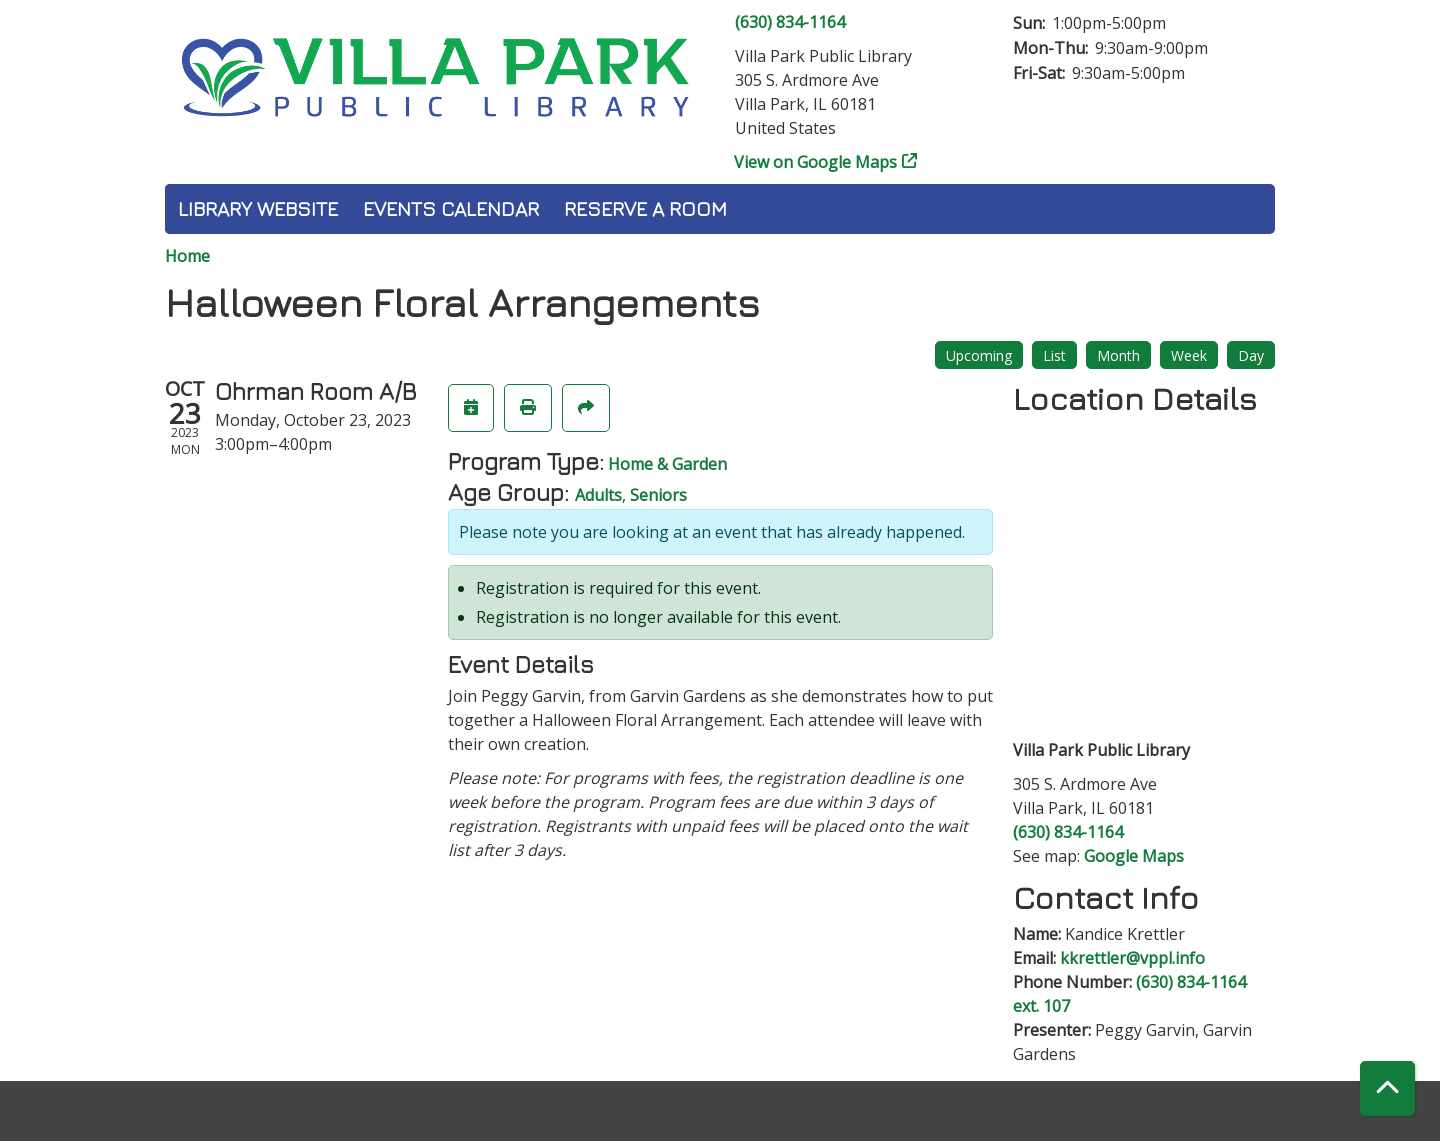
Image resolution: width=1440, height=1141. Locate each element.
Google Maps (1134, 856)
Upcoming (979, 355)
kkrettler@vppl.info (1132, 958)
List (1054, 355)
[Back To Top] (1387, 1088)
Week (1189, 355)
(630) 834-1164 (790, 22)
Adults (598, 495)
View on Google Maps (816, 162)
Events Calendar (451, 208)
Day (1251, 355)
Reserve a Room (645, 208)
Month (1118, 355)
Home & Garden (667, 464)
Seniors (658, 495)
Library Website (258, 208)
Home (187, 256)
